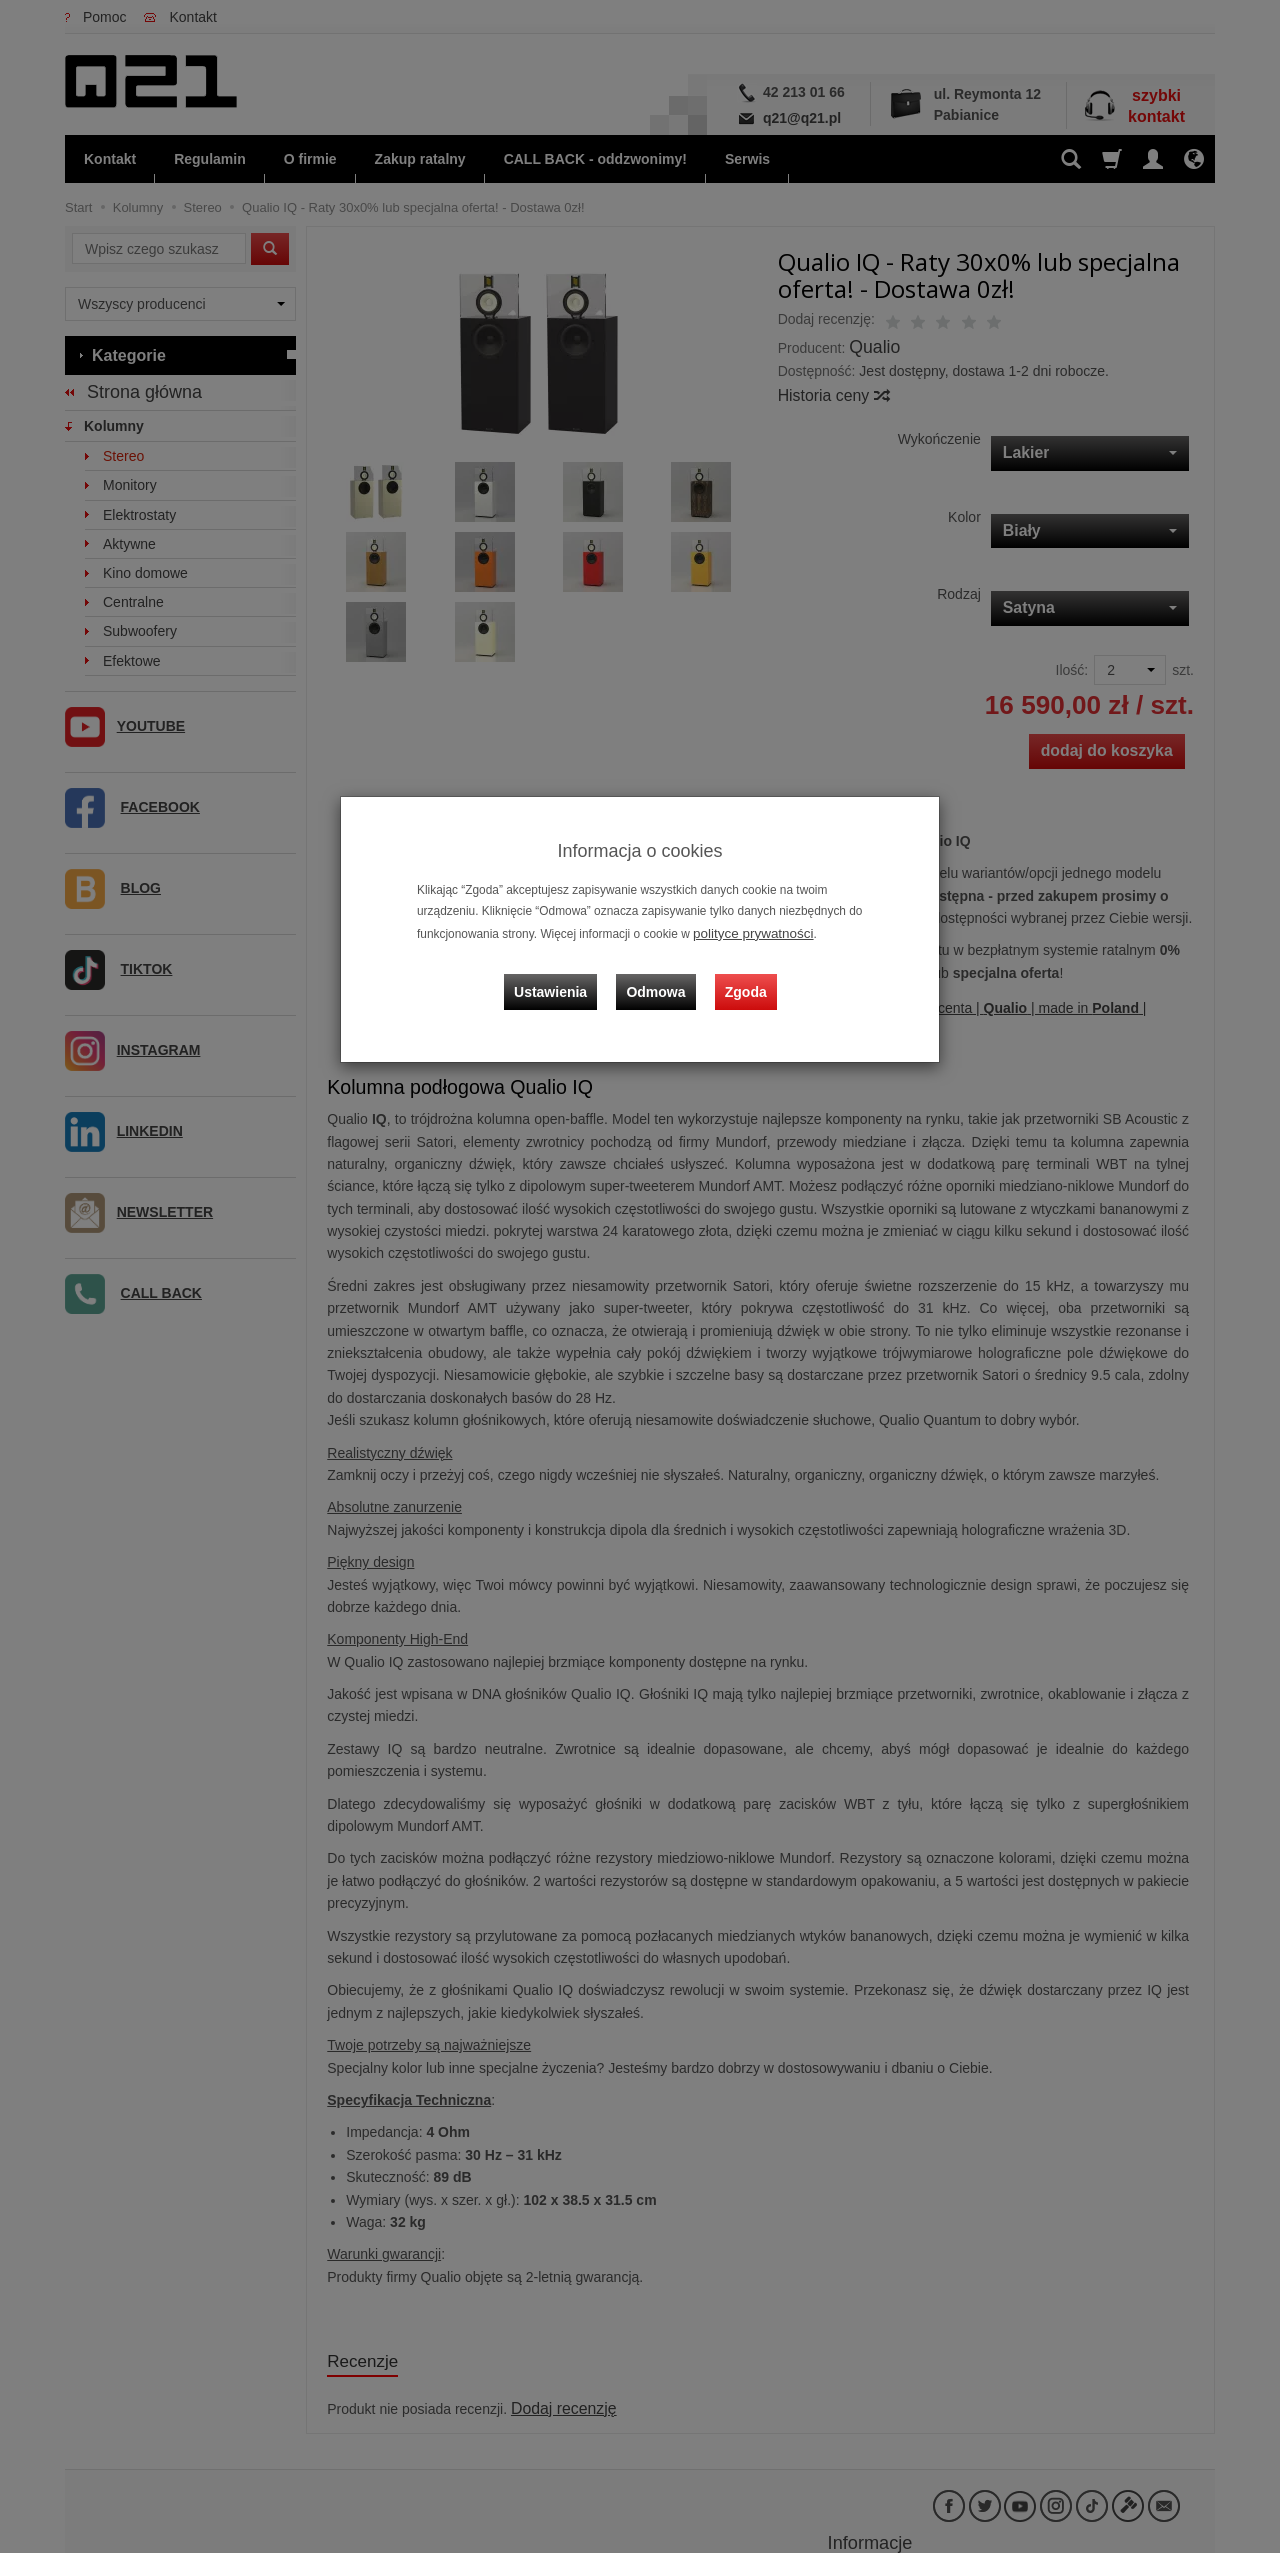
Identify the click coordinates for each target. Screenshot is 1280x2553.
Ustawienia (564, 976)
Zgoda (741, 976)
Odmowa (660, 976)
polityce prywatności (746, 932)
